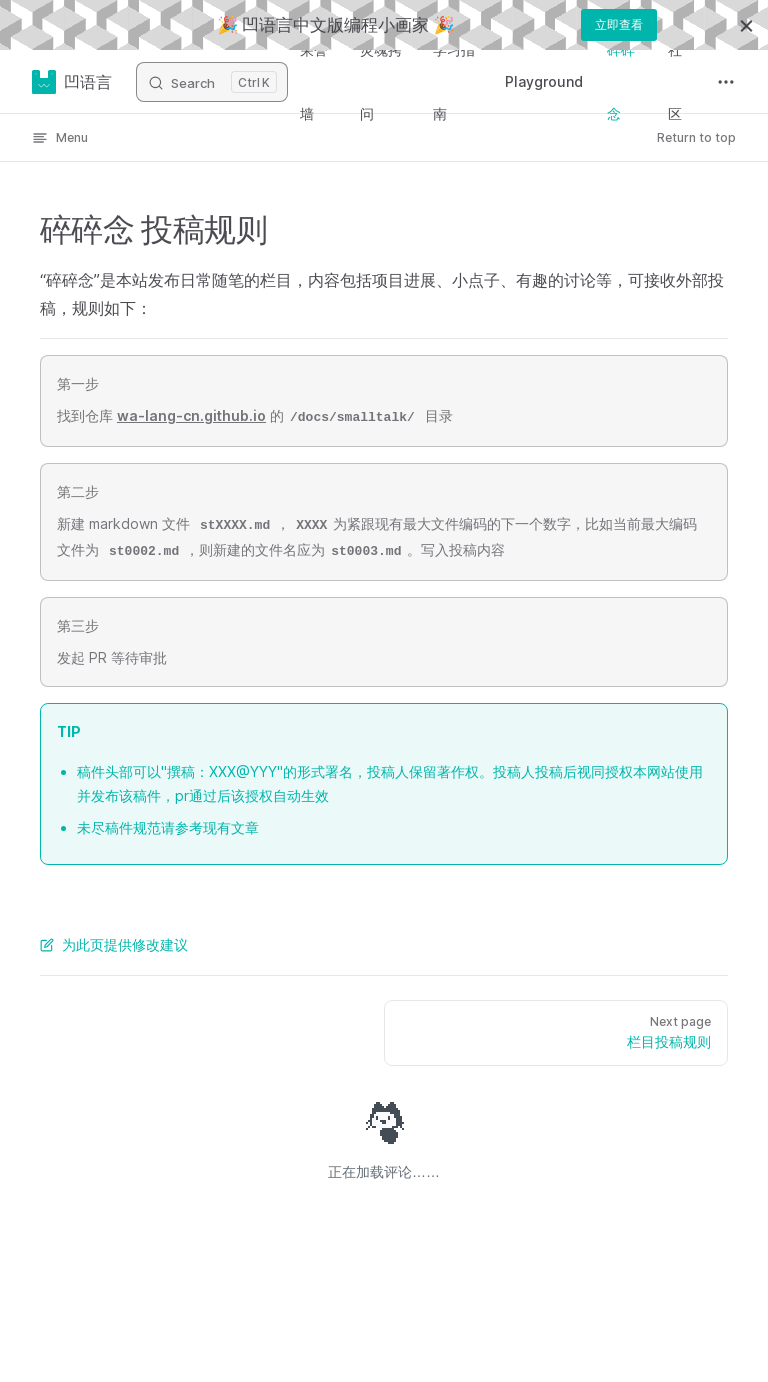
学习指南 (454, 81)
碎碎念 (621, 81)
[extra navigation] (726, 82)
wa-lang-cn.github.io (191, 415)
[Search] (212, 82)
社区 (675, 81)
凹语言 (72, 82)
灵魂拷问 (381, 81)
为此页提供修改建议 (114, 944)
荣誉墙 (314, 81)
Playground (544, 81)
